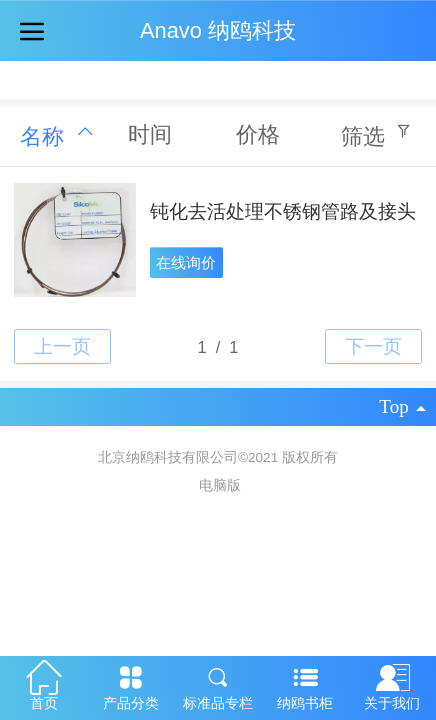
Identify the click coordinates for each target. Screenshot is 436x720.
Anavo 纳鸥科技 (218, 30)
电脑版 (220, 485)
